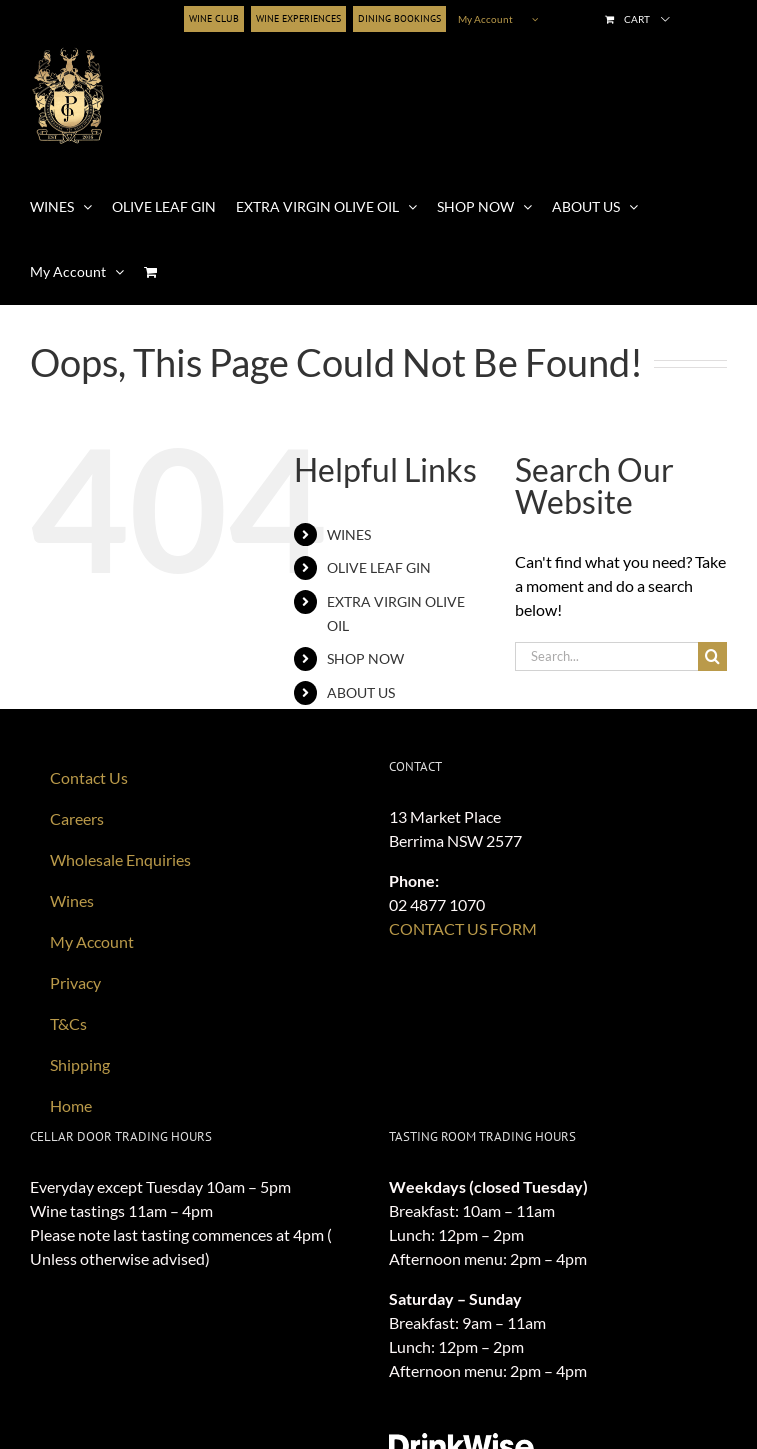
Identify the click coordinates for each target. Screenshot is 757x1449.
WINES (349, 534)
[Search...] (606, 656)
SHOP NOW (365, 658)
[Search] (712, 656)
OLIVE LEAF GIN (379, 567)
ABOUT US (361, 692)
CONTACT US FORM (463, 928)
